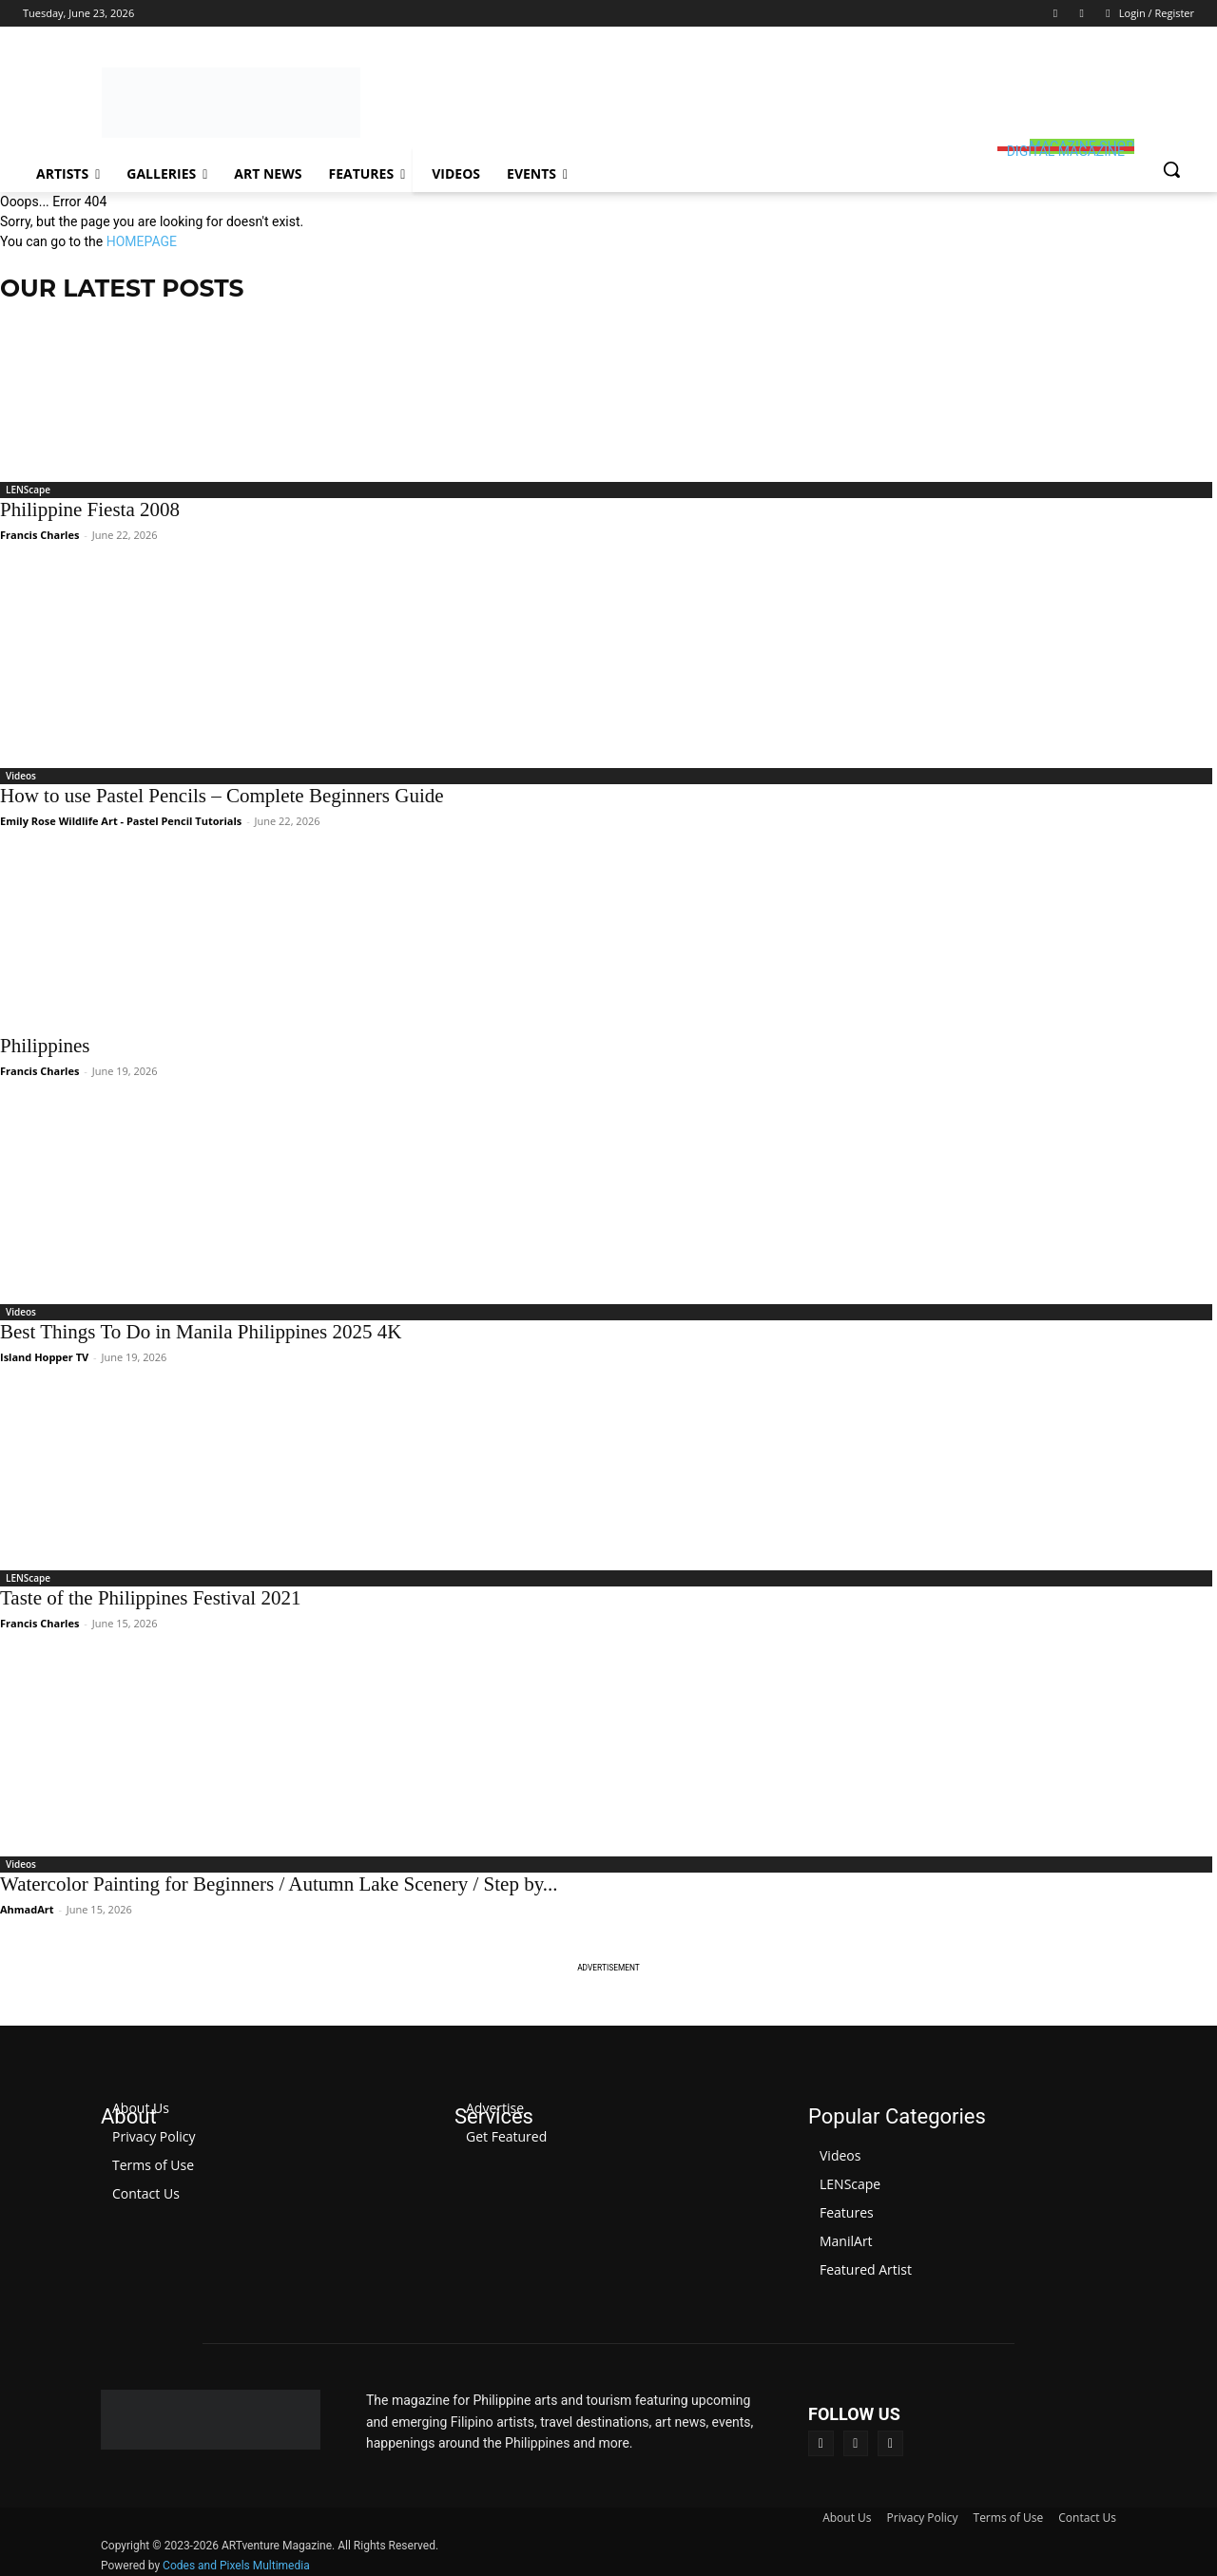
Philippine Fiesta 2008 (90, 509)
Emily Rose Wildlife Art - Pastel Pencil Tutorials (120, 821)
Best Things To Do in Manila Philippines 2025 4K (200, 1331)
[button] (1171, 169)
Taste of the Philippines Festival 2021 (150, 1597)
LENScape (28, 489)
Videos (21, 775)
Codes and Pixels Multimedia (236, 2565)
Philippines (45, 1045)
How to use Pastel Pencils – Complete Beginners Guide (222, 795)
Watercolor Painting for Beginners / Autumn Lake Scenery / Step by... (279, 1884)
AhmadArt (27, 1909)
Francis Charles (39, 535)
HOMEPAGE (141, 241)
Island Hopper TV (44, 1357)
